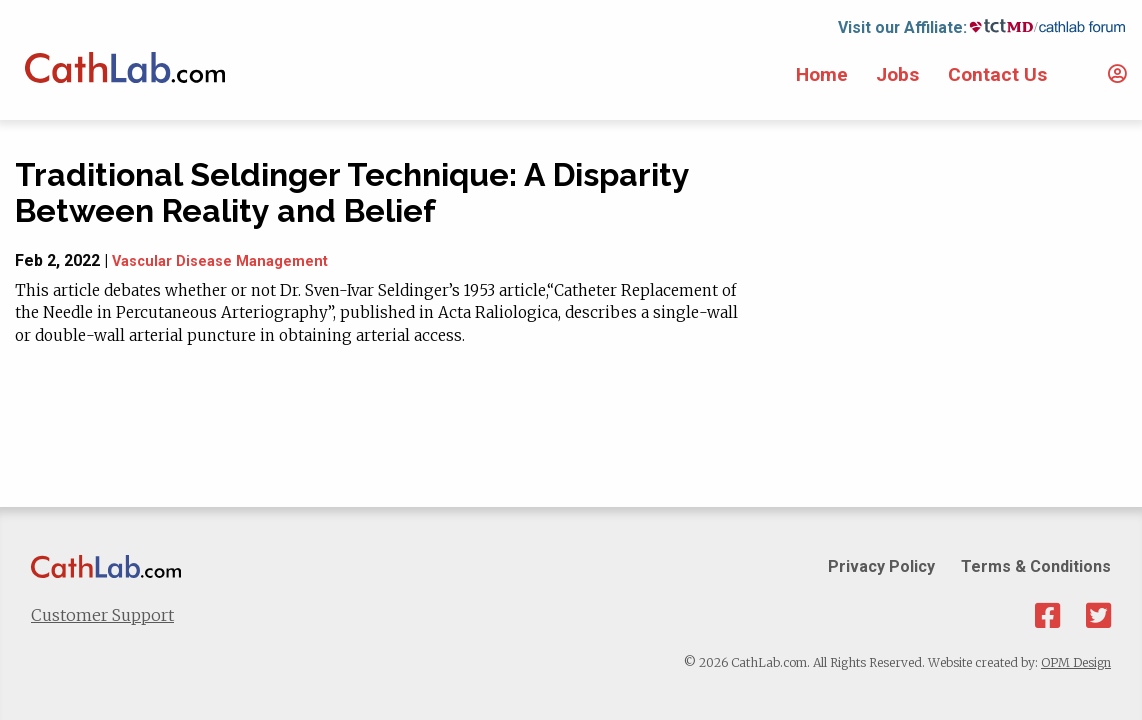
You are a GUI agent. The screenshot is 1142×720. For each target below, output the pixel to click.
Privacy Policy (881, 566)
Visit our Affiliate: (902, 27)
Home (822, 74)
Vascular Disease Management (220, 261)
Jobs (897, 74)
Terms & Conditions (1036, 566)
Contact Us (997, 74)
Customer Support (102, 615)
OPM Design (1076, 662)
